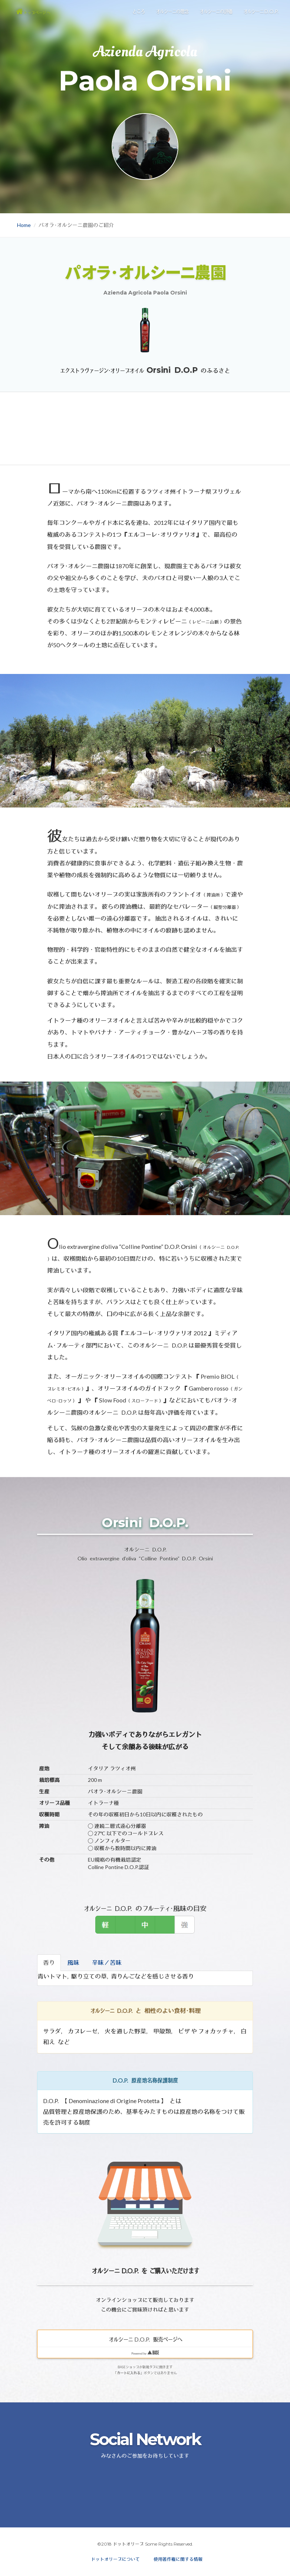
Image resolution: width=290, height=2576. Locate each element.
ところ (138, 18)
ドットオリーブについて (115, 2559)
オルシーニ (261, 18)
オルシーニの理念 (171, 18)
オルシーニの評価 (215, 18)
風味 (73, 1962)
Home (24, 225)
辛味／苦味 (107, 1962)
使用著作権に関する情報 (178, 2559)
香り (49, 1962)
